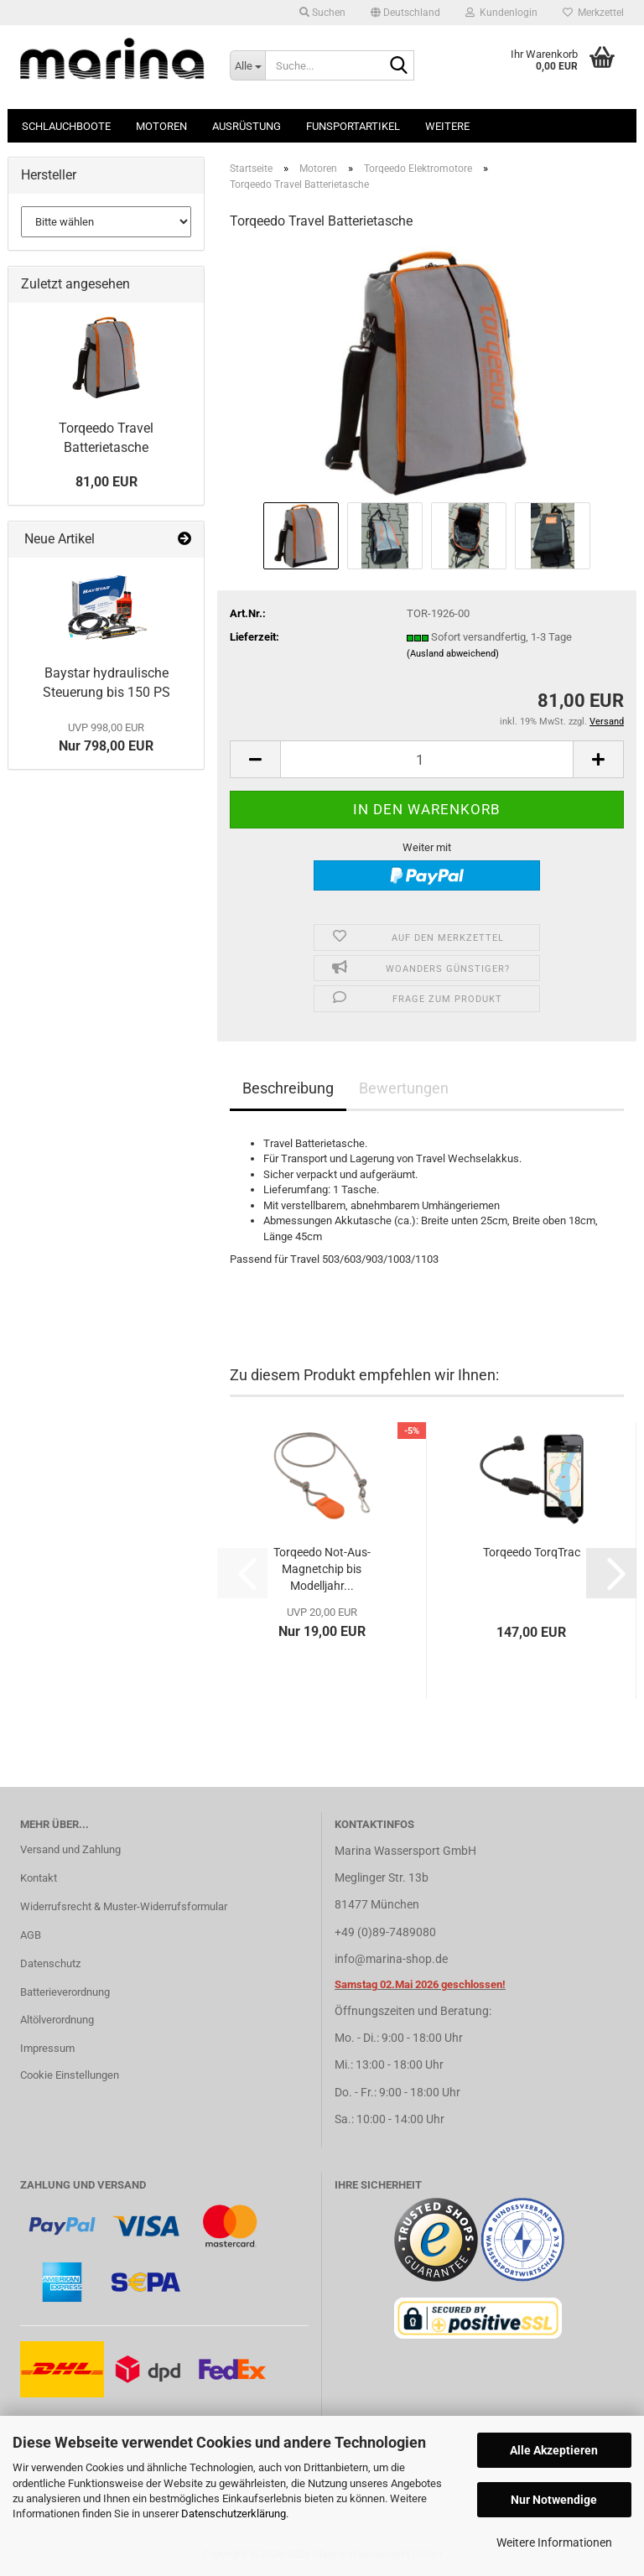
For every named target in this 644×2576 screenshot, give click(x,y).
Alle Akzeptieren (554, 2450)
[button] (405, 12)
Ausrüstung (246, 126)
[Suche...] (247, 65)
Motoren (161, 126)
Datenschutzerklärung (233, 2513)
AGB (30, 1935)
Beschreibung (288, 1088)
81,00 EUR (106, 482)
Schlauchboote (66, 126)
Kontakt (38, 1878)
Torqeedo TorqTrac (531, 1552)
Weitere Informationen (554, 2542)
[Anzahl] (427, 759)
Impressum (47, 2048)
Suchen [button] (322, 12)
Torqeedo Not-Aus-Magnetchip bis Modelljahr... (322, 1568)
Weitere (447, 126)
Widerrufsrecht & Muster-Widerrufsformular (123, 1906)
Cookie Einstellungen (69, 2075)
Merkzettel (593, 12)
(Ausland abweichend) (453, 653)
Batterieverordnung (65, 1992)
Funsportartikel (353, 126)
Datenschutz (50, 1963)
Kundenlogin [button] (501, 12)
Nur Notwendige (554, 2499)
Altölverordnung (57, 2019)
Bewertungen (404, 1088)
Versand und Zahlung (70, 1849)
